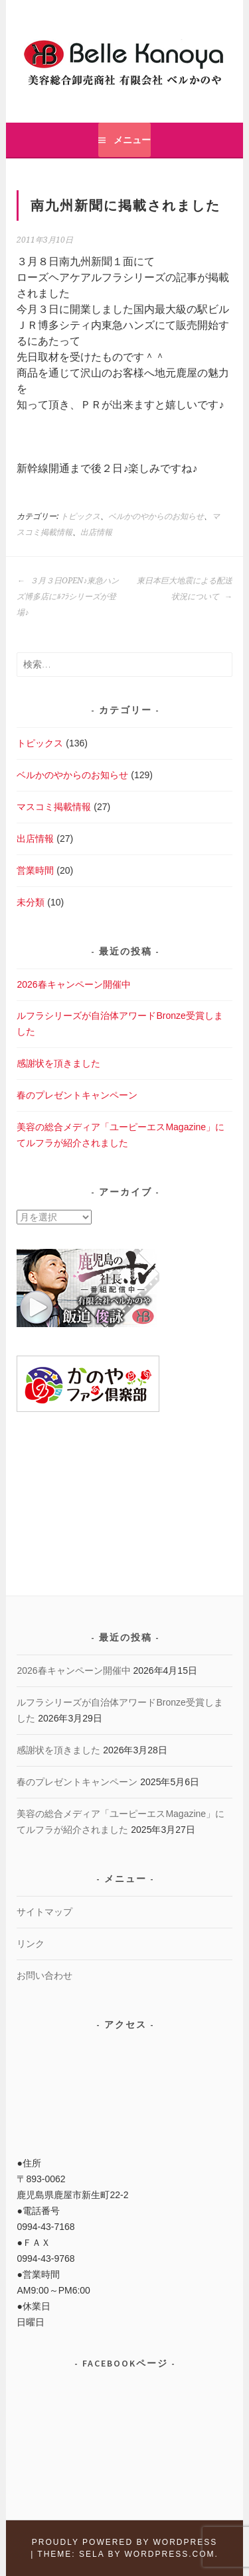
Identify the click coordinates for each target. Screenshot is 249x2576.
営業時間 (35, 870)
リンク (30, 1943)
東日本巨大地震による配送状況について (184, 588)
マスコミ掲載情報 (54, 806)
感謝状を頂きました (58, 1063)
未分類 (30, 902)
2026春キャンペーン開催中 (73, 984)
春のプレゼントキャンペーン (77, 1095)
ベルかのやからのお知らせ (156, 516)
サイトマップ (44, 1911)
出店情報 (96, 532)
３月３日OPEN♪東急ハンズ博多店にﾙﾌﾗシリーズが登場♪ (68, 596)
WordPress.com (170, 2554)
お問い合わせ (44, 1975)
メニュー (132, 140)
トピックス (80, 516)
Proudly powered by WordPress (124, 2542)
